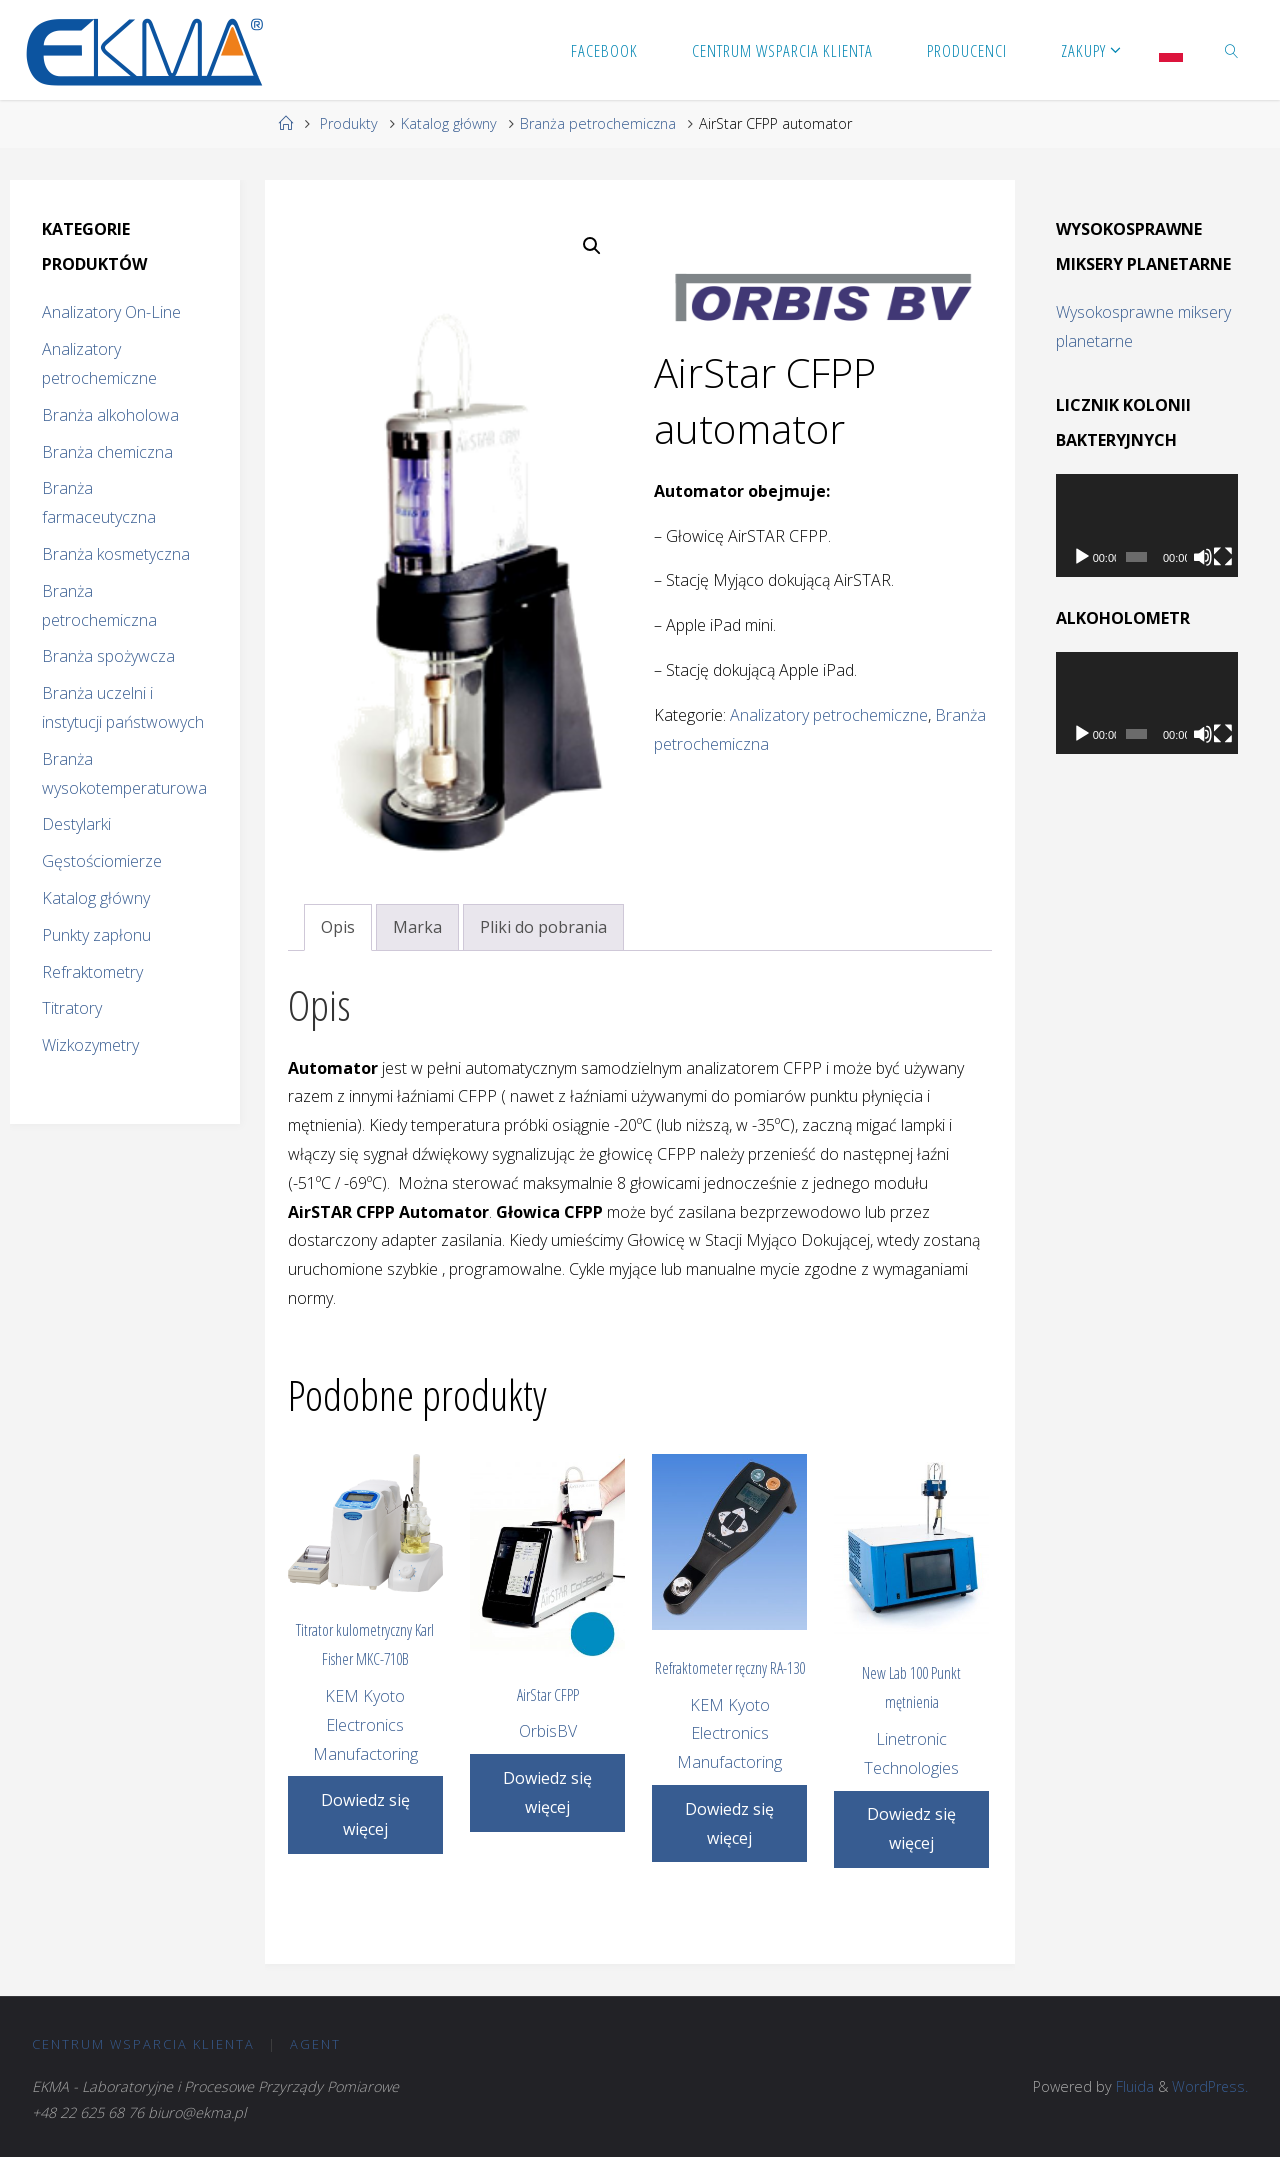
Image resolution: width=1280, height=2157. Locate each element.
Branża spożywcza (108, 656)
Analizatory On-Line (111, 312)
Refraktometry (92, 972)
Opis (338, 927)
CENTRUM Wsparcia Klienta (143, 2044)
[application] (1147, 525)
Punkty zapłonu (96, 935)
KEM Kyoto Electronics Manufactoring (365, 1725)
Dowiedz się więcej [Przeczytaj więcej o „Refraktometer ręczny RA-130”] (729, 1823)
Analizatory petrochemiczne (829, 715)
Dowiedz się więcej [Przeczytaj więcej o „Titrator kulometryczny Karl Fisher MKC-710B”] (365, 1814)
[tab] (338, 927)
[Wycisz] (1203, 557)
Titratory (72, 1008)
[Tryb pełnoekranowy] (1223, 557)
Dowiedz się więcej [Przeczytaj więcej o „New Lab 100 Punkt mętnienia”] (911, 1828)
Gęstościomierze (102, 861)
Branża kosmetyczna (116, 554)
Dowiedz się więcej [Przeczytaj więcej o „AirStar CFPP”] (547, 1792)
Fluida (1132, 2086)
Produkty (349, 123)
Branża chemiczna (107, 452)
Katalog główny (449, 123)
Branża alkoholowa (110, 415)
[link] (1232, 50)
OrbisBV (548, 1731)
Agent (315, 2044)
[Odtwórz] (1082, 557)
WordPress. (1209, 2086)
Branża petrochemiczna (598, 123)
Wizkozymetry (90, 1045)
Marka (417, 927)
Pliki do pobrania (543, 927)
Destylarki (76, 824)
